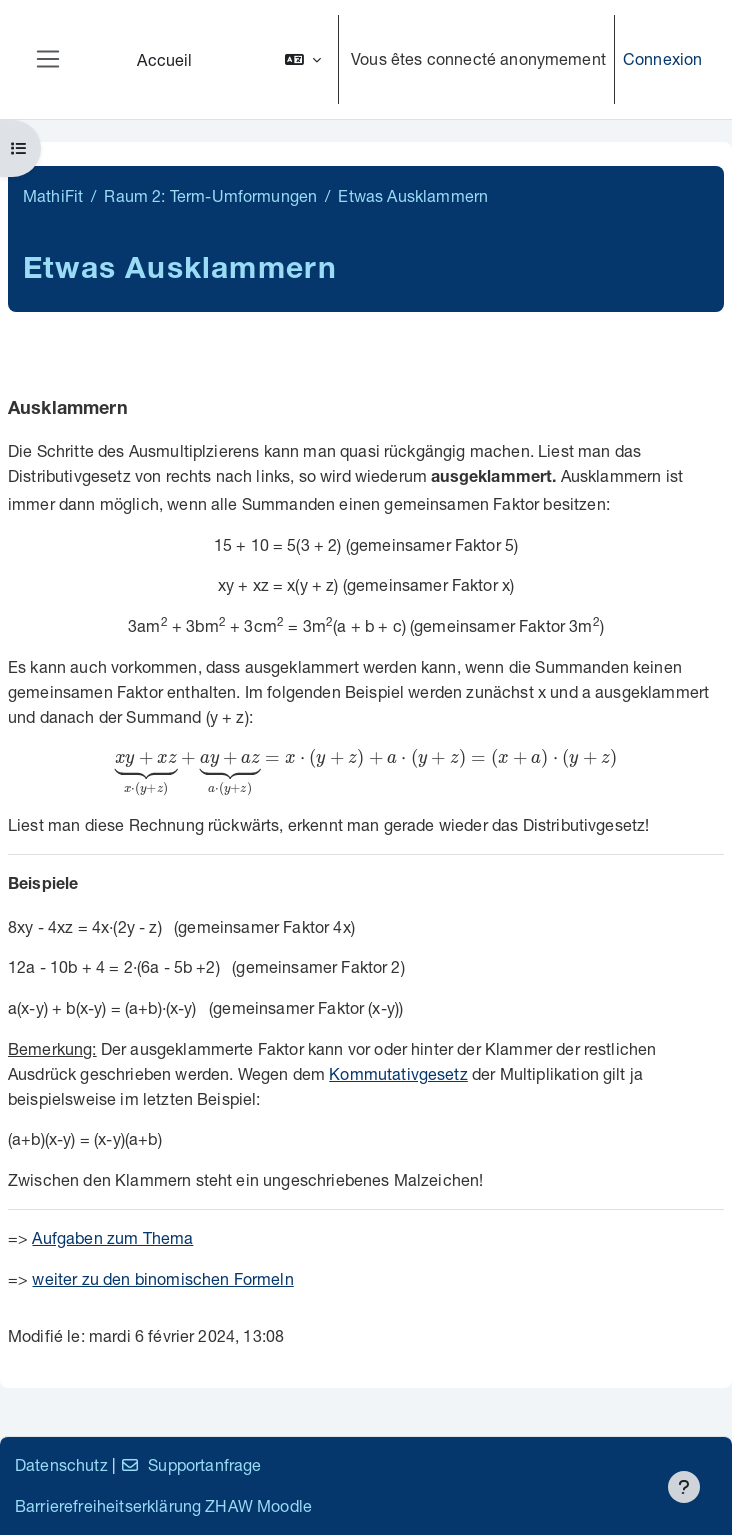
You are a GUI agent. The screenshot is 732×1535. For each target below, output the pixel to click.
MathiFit (53, 195)
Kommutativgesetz (398, 1073)
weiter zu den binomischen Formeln (162, 1278)
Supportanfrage (190, 1464)
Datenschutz (61, 1464)
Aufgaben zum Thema (112, 1237)
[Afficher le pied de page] (684, 1487)
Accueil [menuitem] (164, 59)
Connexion (662, 58)
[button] (303, 59)
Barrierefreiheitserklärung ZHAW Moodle (163, 1505)
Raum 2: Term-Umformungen (210, 195)
